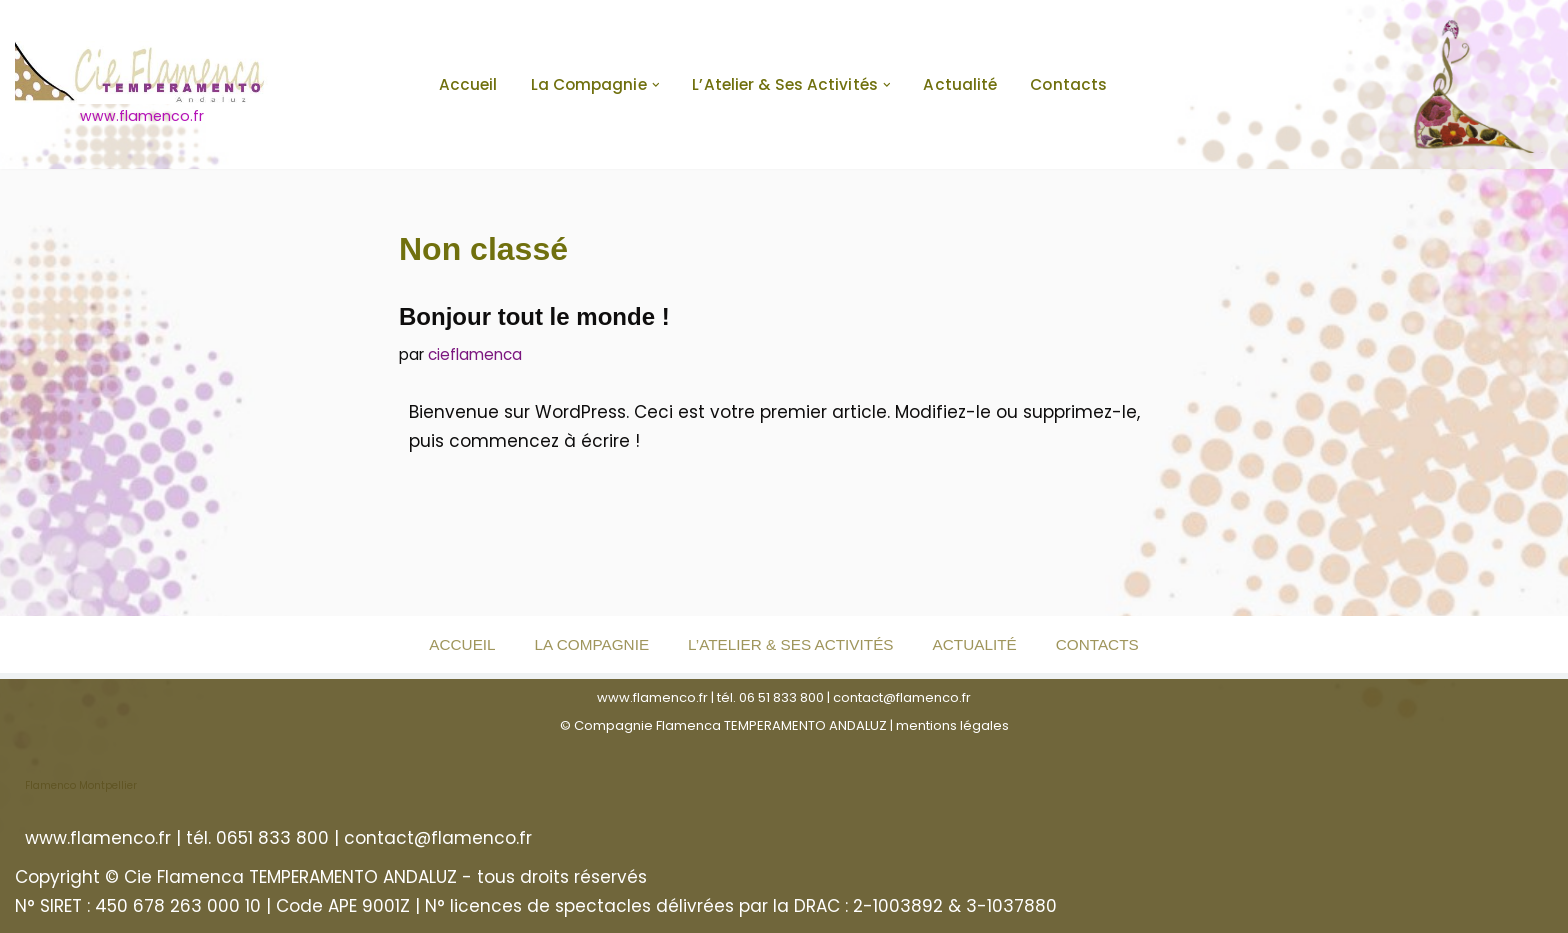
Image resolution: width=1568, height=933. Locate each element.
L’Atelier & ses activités (790, 644)
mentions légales (952, 725)
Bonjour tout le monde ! (534, 316)
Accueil (468, 84)
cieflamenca (475, 354)
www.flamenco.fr (652, 697)
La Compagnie (592, 644)
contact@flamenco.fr (902, 697)
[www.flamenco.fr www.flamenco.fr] (142, 84)
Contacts (1068, 84)
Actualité (960, 84)
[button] (656, 85)
